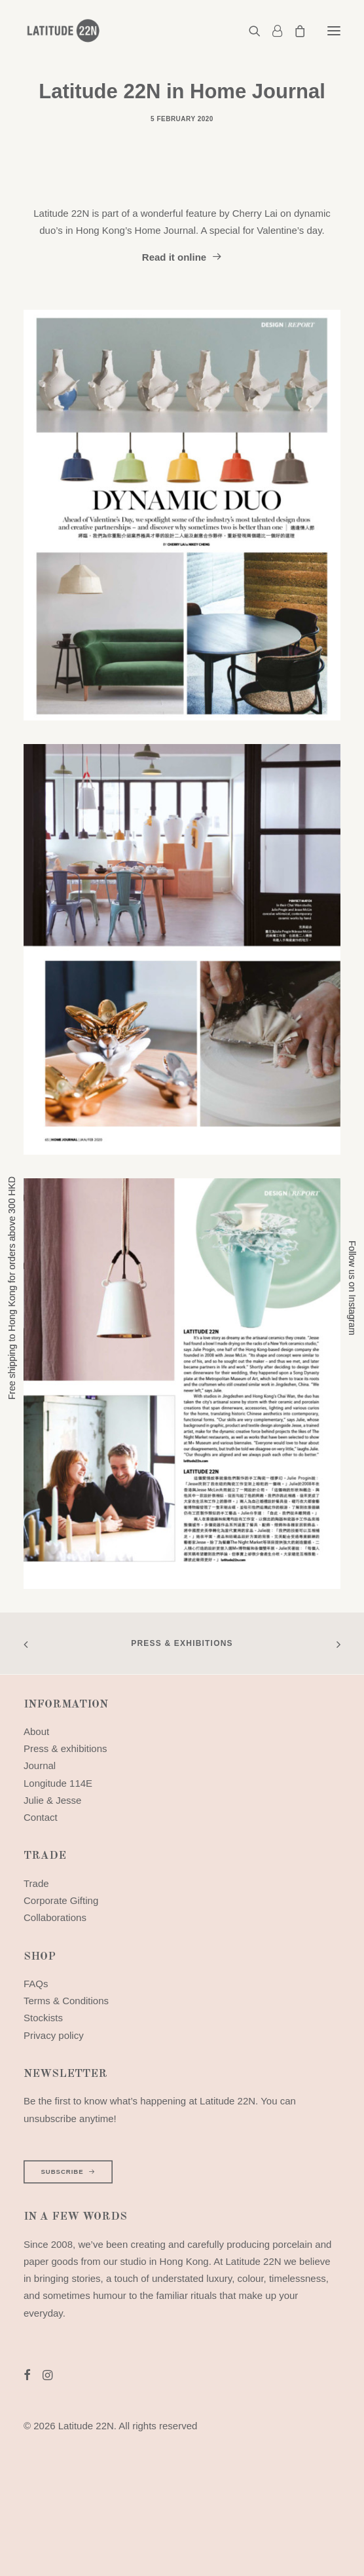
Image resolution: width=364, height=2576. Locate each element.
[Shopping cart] (294, 31)
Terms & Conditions (66, 2000)
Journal (40, 1765)
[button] (334, 31)
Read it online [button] (182, 257)
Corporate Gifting (61, 1900)
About (36, 1731)
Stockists (43, 2017)
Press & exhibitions (182, 1643)
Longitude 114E (58, 1783)
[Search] (249, 31)
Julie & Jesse (52, 1800)
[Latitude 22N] (63, 31)
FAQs (36, 1983)
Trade (36, 1883)
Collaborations (55, 1917)
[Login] (271, 31)
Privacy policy (54, 2035)
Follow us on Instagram (352, 1288)
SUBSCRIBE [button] (68, 2172)
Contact (41, 1817)
